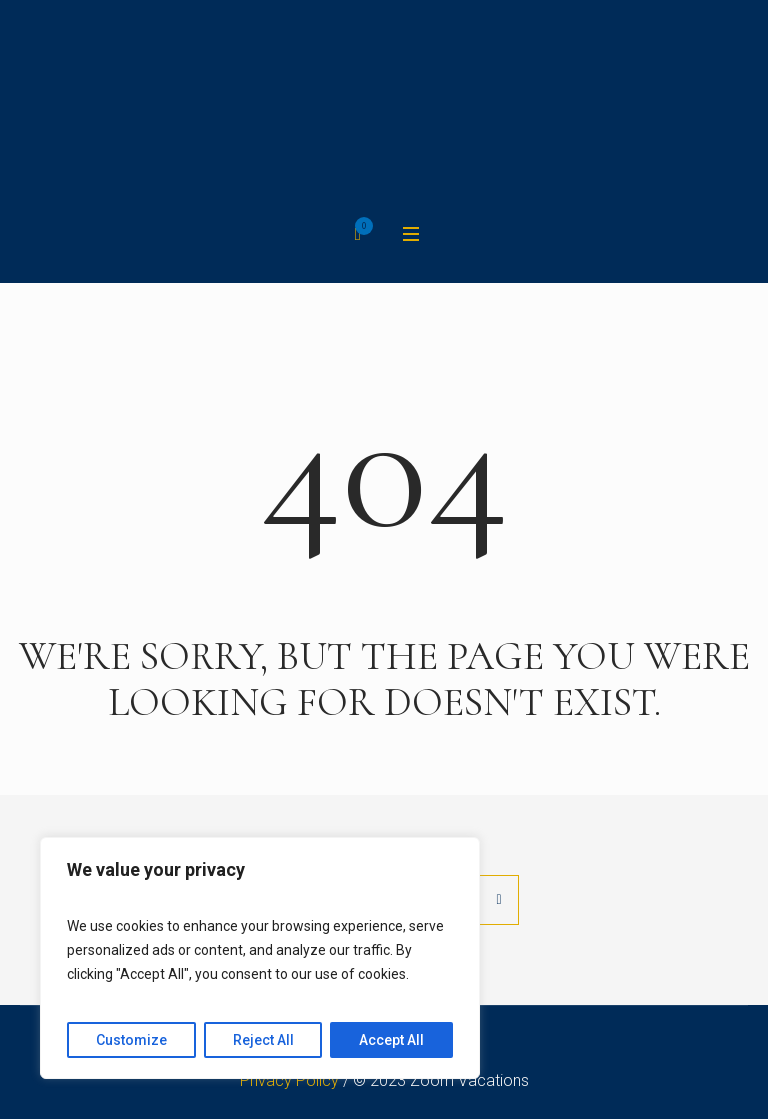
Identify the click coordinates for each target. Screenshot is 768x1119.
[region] (260, 958)
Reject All (263, 1040)
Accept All (391, 1040)
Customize (131, 1040)
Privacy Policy (289, 1080)
